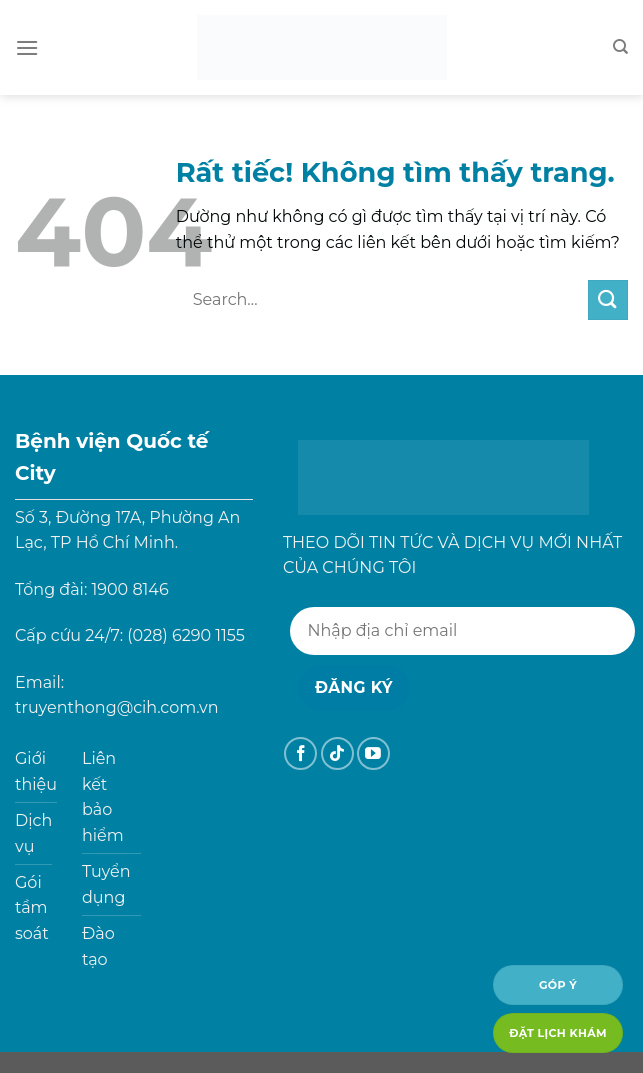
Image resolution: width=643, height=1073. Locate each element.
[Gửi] (608, 299)
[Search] (620, 47)
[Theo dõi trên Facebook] (300, 753)
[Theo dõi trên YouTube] (373, 753)
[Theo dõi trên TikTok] (337, 753)
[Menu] (27, 47)
